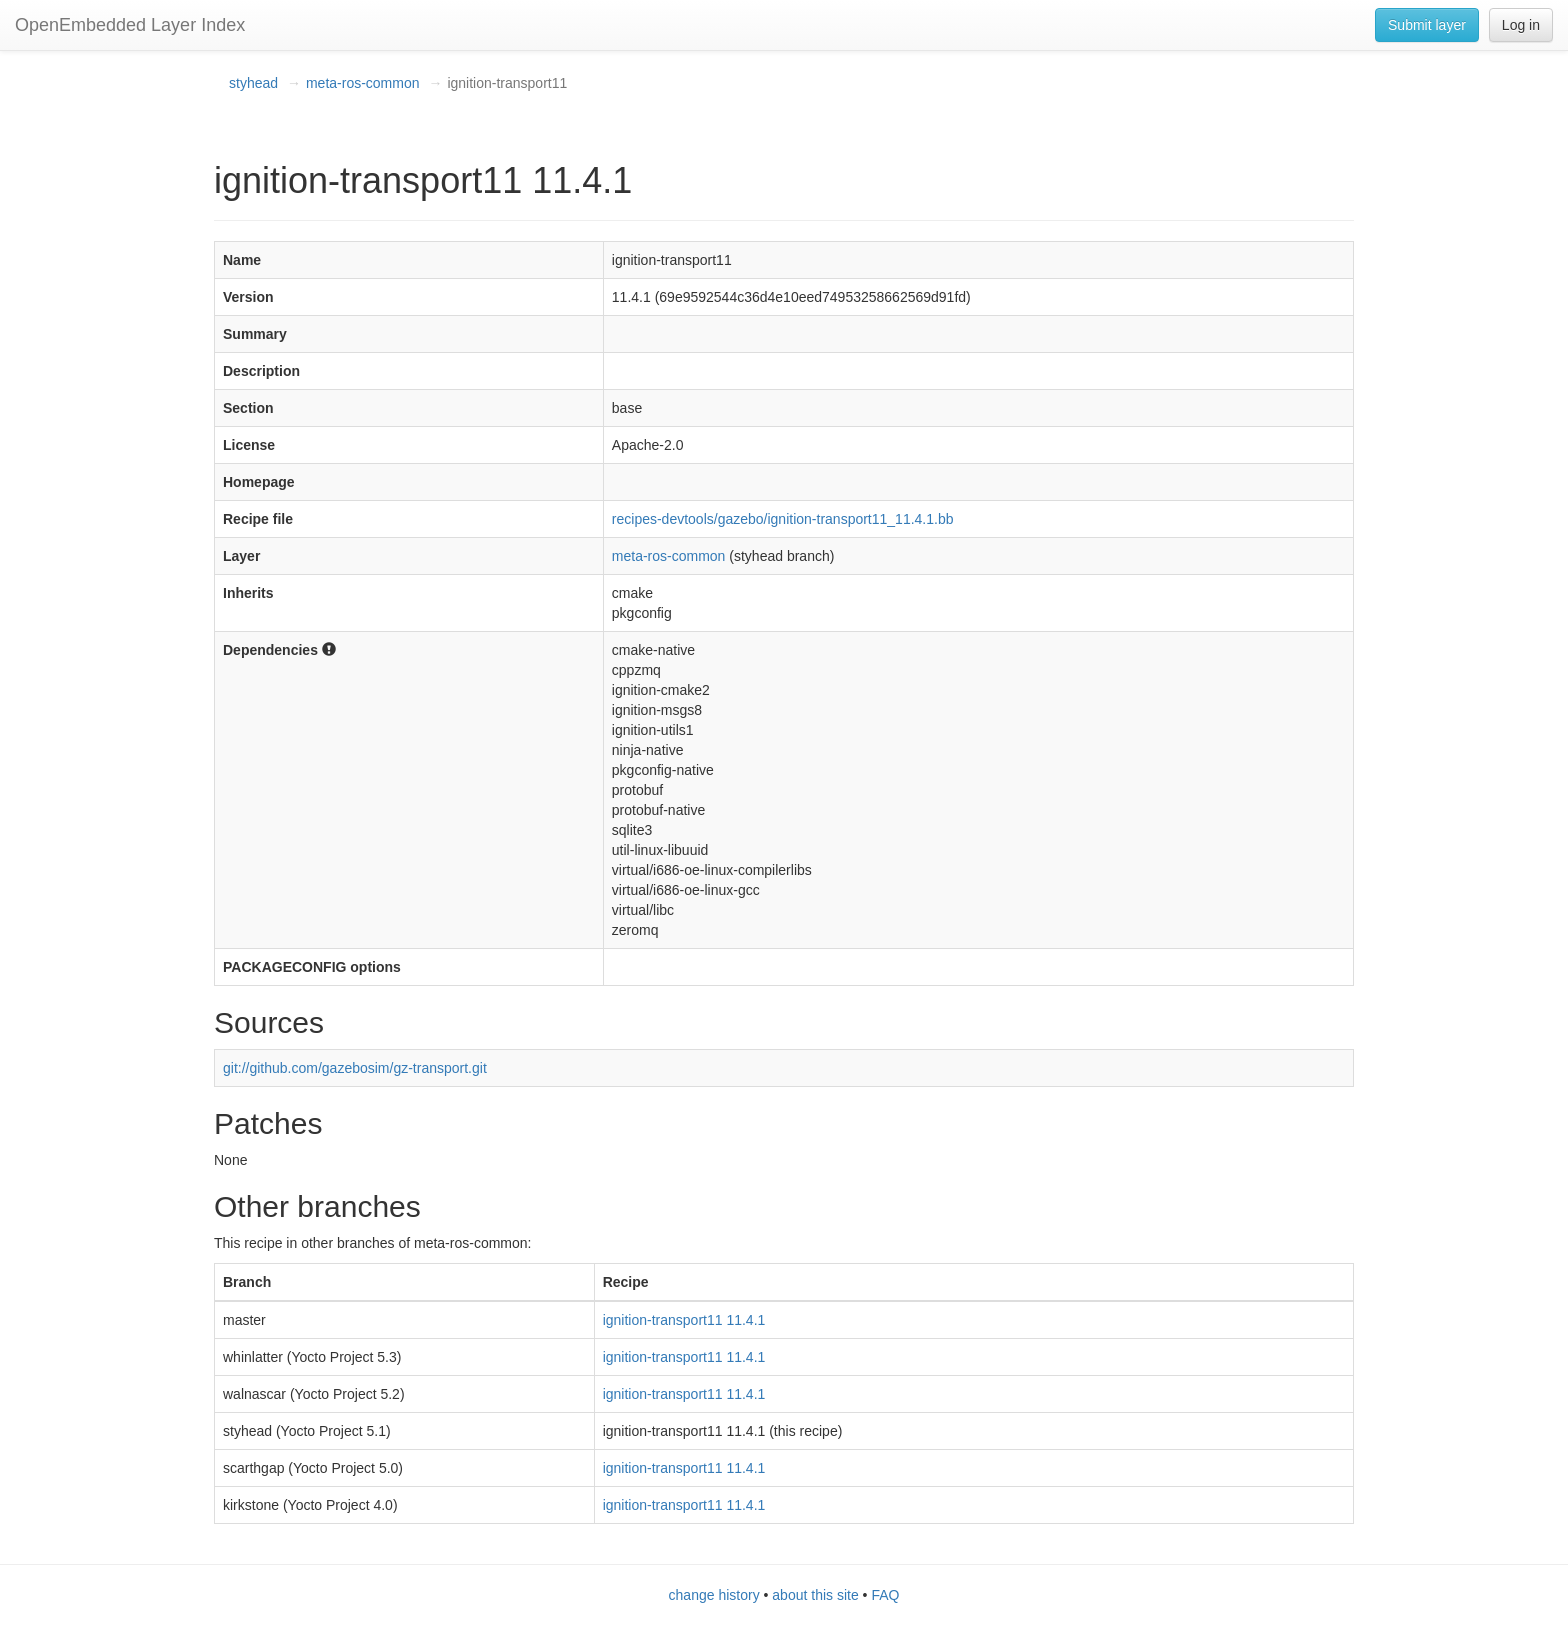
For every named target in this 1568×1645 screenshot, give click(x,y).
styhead (253, 83)
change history (714, 1595)
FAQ (885, 1595)
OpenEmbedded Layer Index (130, 25)
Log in (1521, 25)
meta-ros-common (363, 83)
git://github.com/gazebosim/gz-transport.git (355, 1068)
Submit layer (1427, 25)
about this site (815, 1595)
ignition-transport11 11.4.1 (684, 1320)
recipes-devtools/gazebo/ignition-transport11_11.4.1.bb (783, 519)
